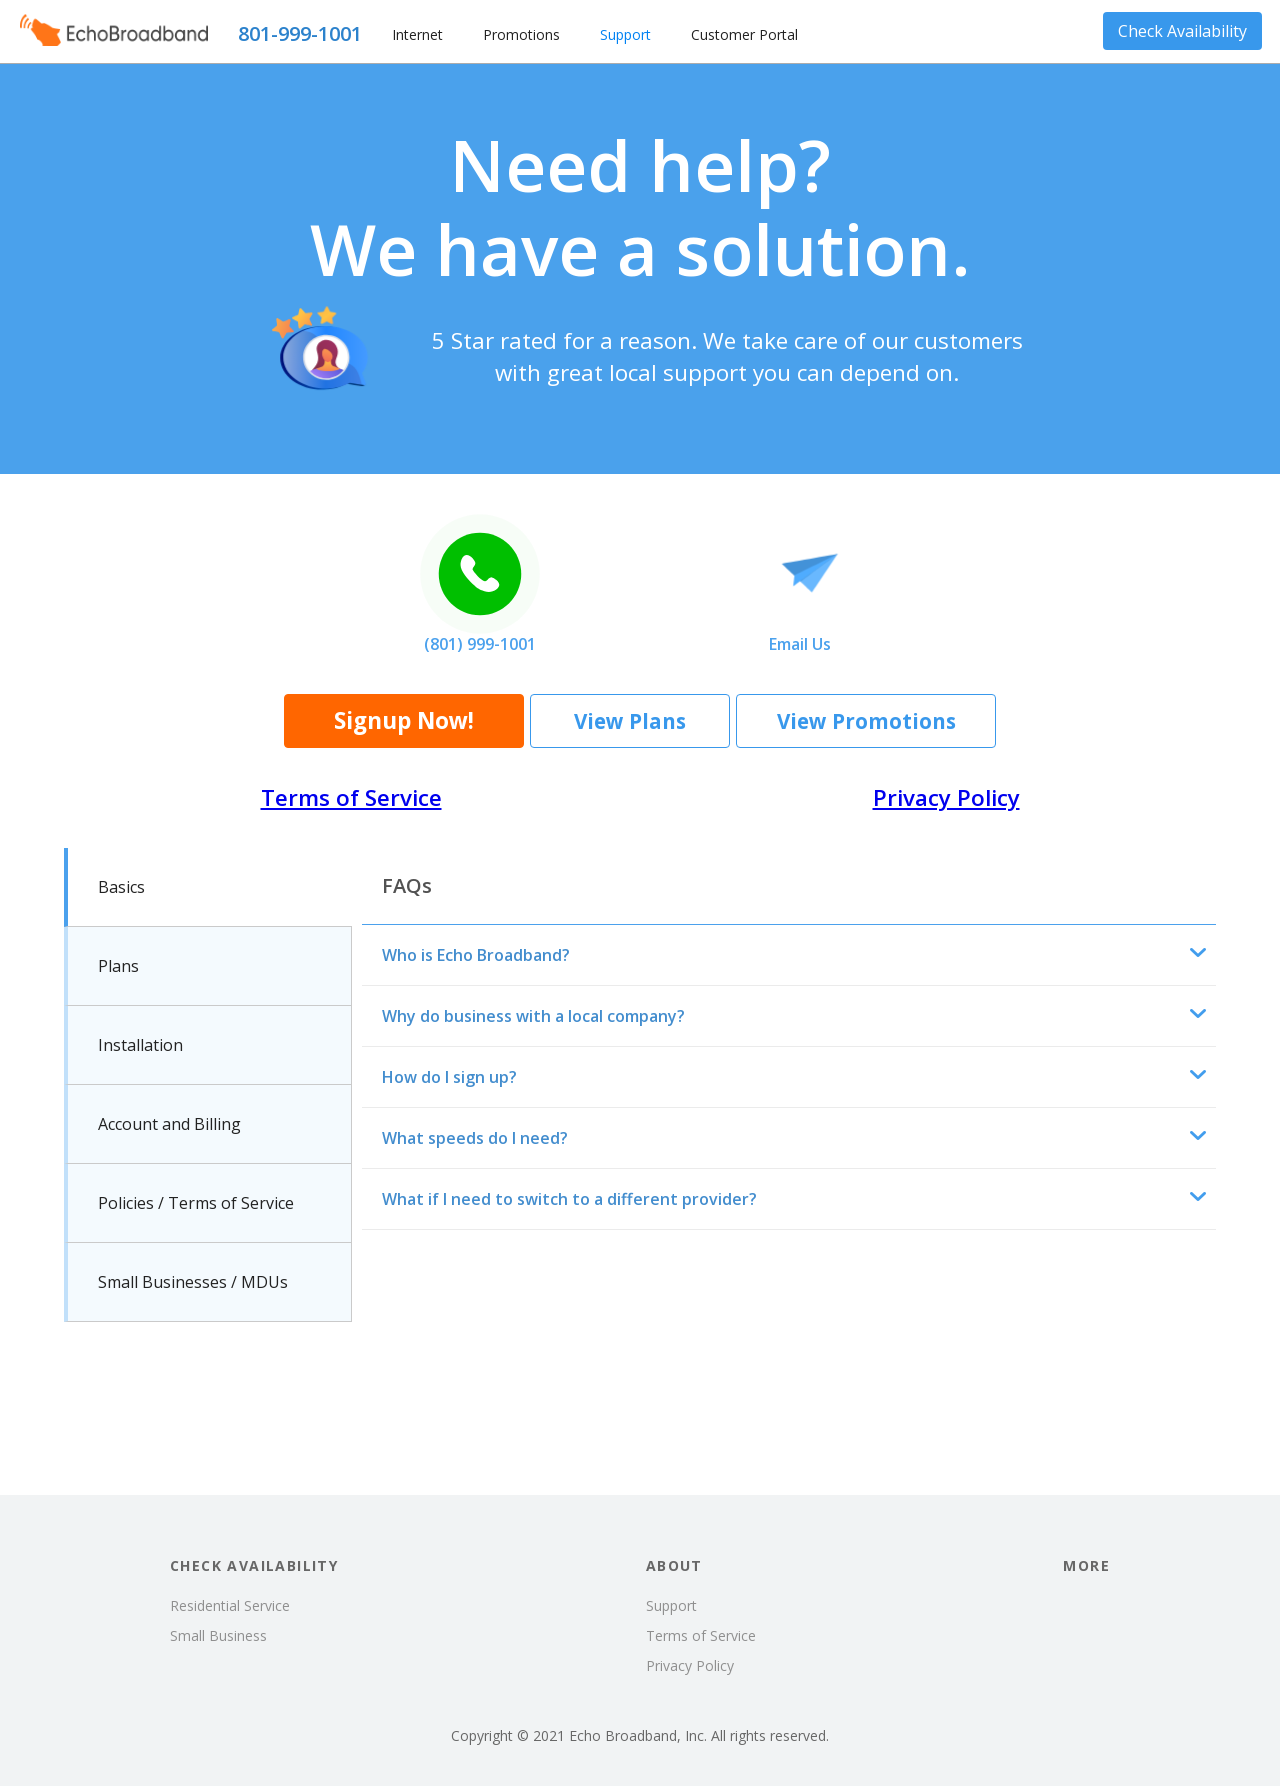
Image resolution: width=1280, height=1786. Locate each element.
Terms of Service (351, 797)
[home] (114, 31)
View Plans (630, 721)
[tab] (208, 887)
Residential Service (230, 1605)
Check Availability (1182, 31)
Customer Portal (744, 34)
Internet (417, 34)
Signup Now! (404, 720)
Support (625, 34)
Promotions (521, 34)
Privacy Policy (946, 797)
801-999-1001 (300, 33)
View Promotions (866, 721)
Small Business (218, 1635)
